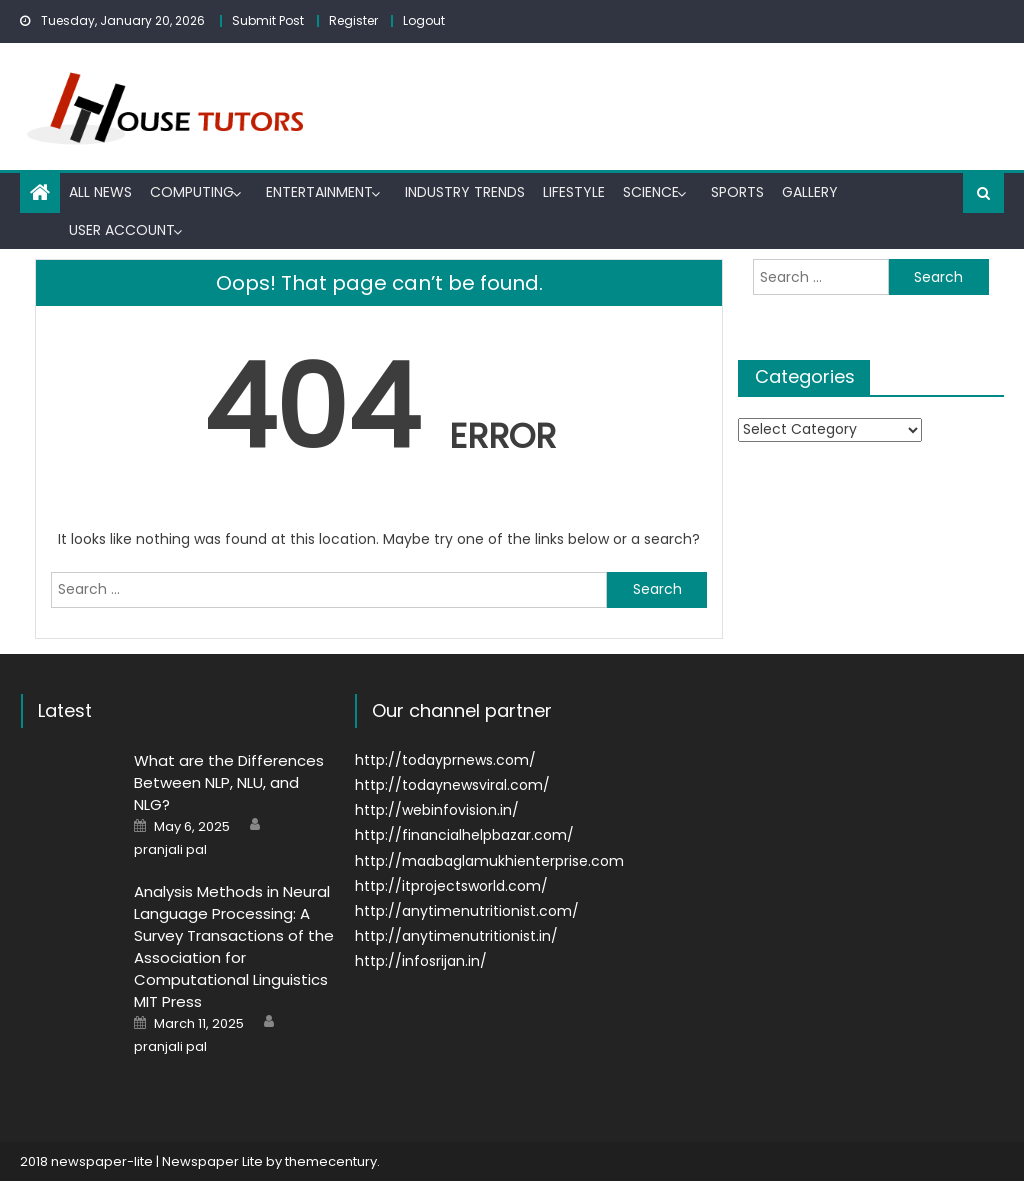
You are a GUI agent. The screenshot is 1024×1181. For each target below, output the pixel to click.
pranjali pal (170, 850)
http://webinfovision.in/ (437, 810)
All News (100, 192)
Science (651, 192)
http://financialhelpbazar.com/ (464, 835)
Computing (192, 192)
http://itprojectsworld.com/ (451, 886)
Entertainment (319, 192)
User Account (122, 230)
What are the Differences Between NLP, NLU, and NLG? (229, 782)
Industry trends (465, 192)
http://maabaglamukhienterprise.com (489, 861)
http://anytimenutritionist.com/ (467, 911)
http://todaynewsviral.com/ (452, 785)
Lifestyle (574, 192)
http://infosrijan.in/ (421, 961)
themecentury (331, 1161)
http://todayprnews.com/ (445, 760)
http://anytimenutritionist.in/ (456, 936)
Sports (737, 192)
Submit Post (268, 20)
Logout (424, 20)
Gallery (810, 192)
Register (353, 20)
